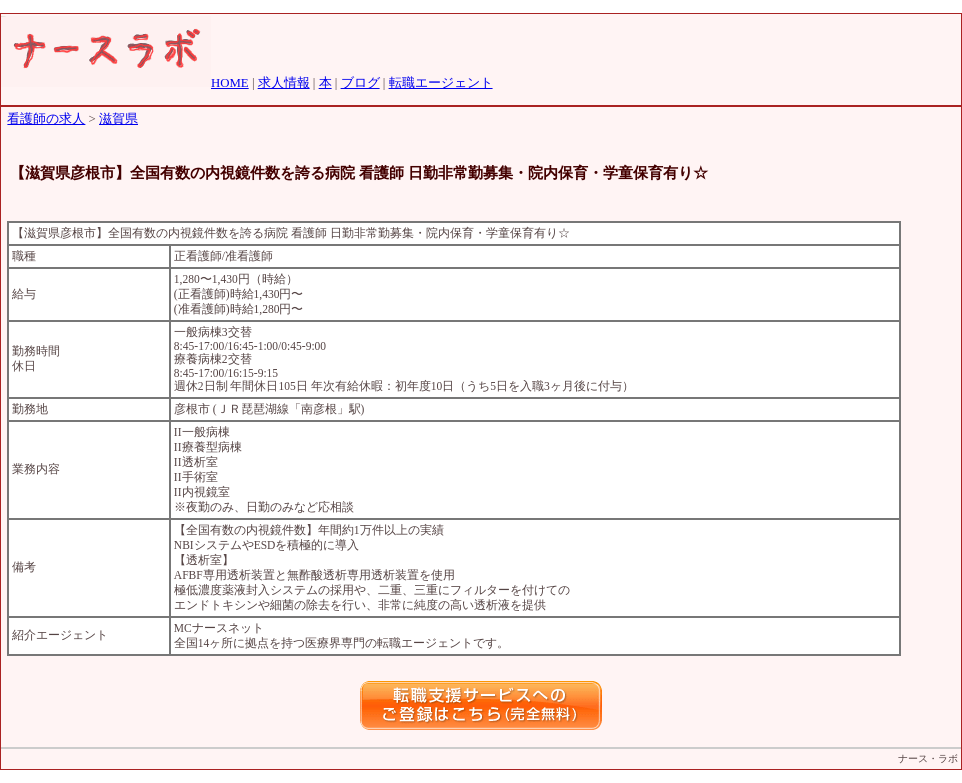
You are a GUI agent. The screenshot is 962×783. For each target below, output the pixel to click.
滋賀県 (118, 119)
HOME (230, 83)
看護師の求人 (46, 119)
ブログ (360, 83)
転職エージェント (441, 83)
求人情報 (284, 83)
